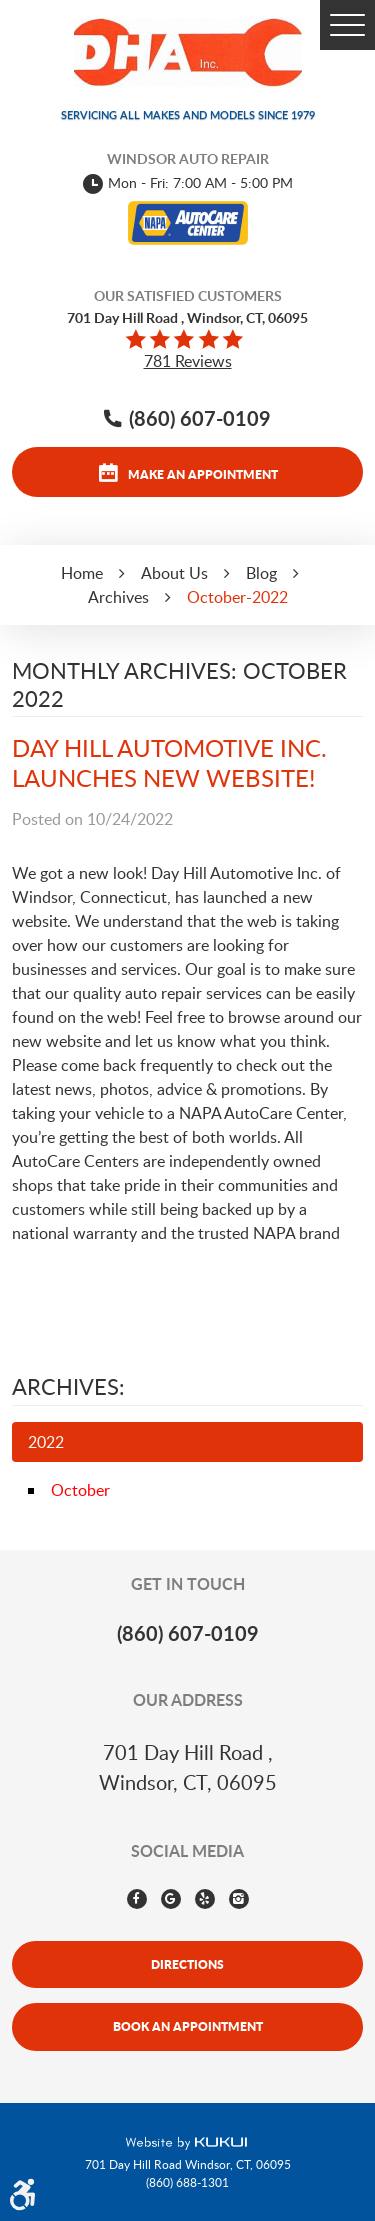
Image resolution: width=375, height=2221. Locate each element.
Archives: (68, 1386)
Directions (187, 1964)
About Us (174, 573)
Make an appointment (203, 474)
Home (82, 573)
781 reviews (188, 361)
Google (171, 1899)
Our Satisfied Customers (188, 295)
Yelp (205, 1899)
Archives (118, 597)
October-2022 (237, 597)
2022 (46, 1442)
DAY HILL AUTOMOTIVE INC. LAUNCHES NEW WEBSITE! (169, 762)
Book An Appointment (188, 2026)
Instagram (239, 1899)
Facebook (137, 1899)
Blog (261, 573)
